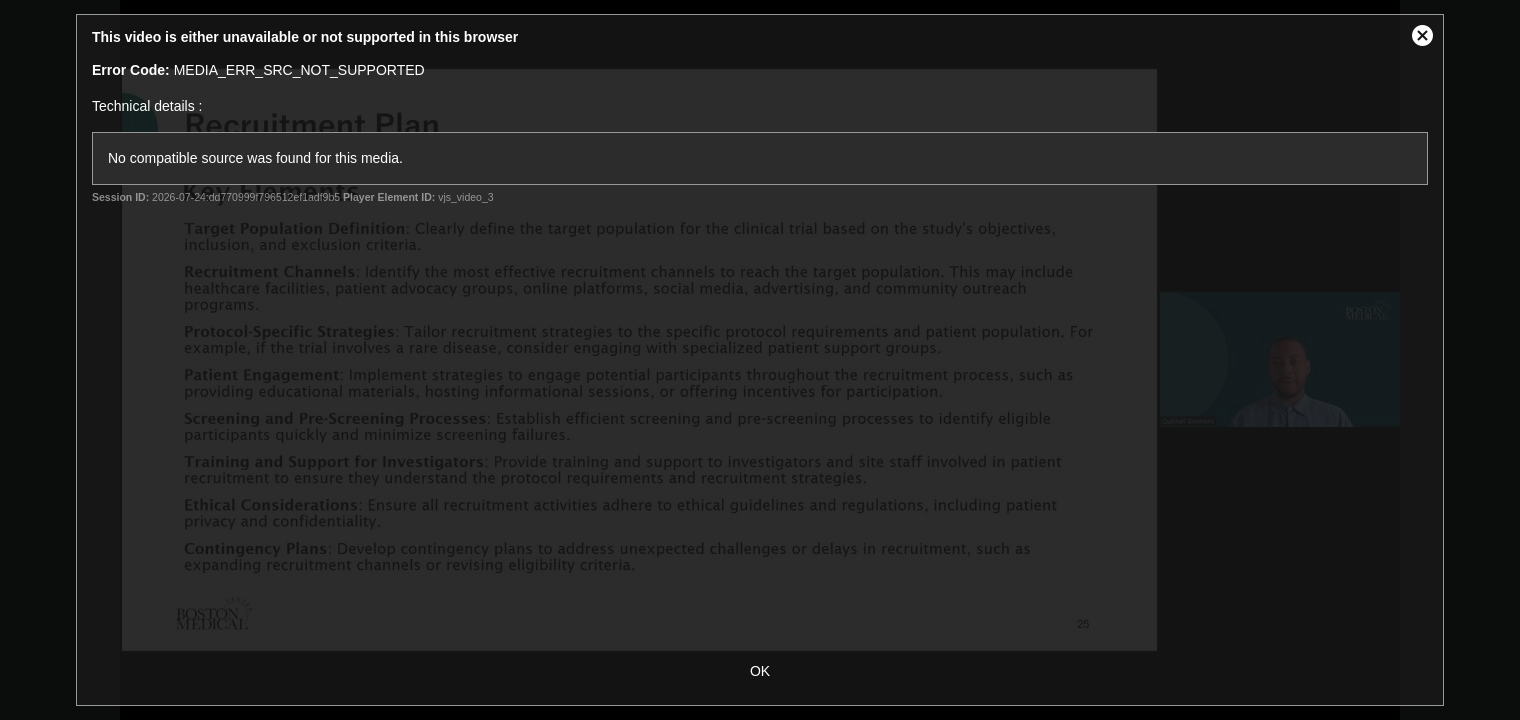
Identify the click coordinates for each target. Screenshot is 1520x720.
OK (760, 671)
